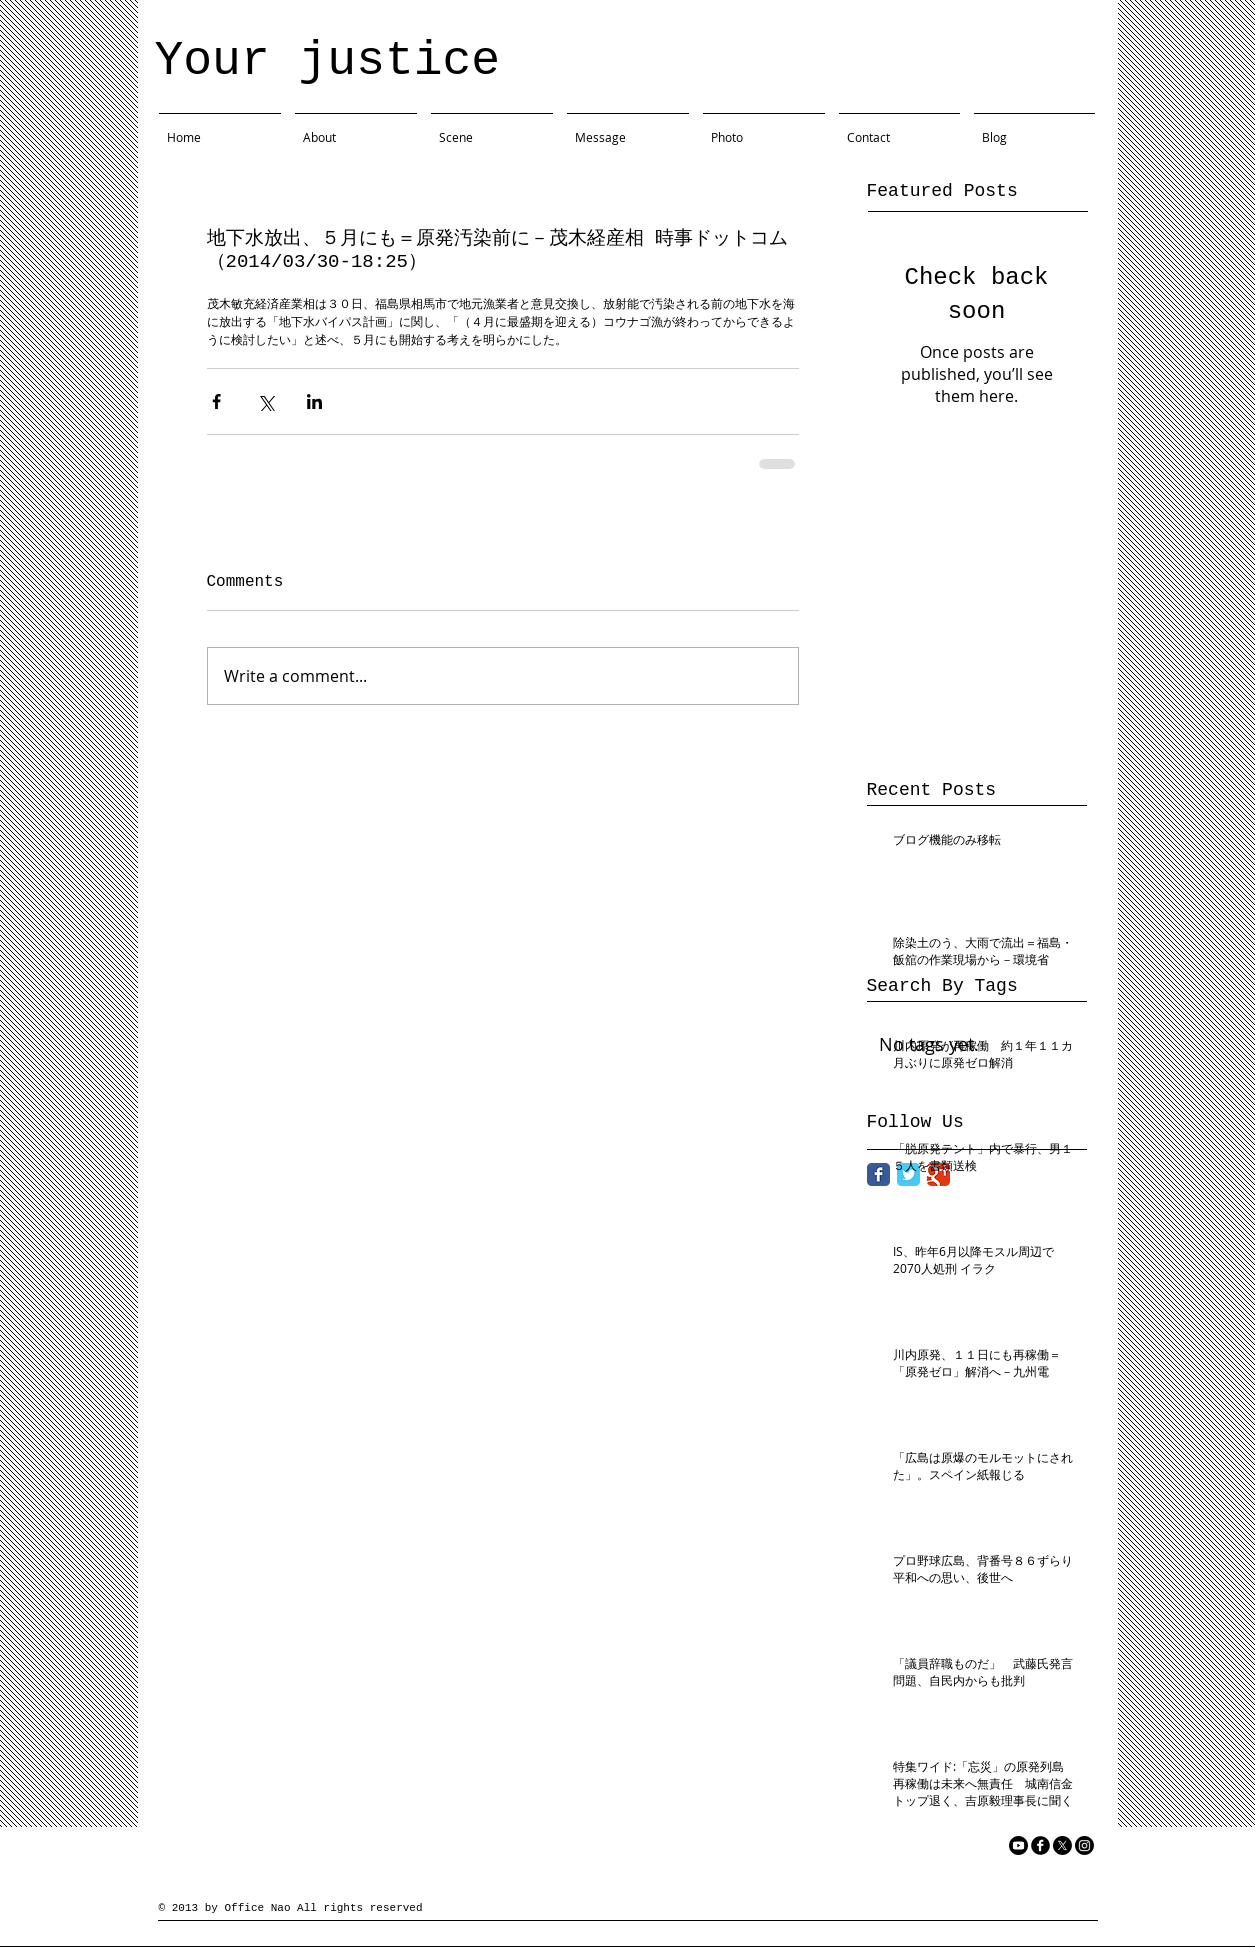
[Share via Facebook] (216, 401)
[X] (1062, 1845)
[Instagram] (1084, 1845)
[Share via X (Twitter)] (265, 401)
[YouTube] (1018, 1845)
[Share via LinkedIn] (314, 401)
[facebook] (1040, 1845)
